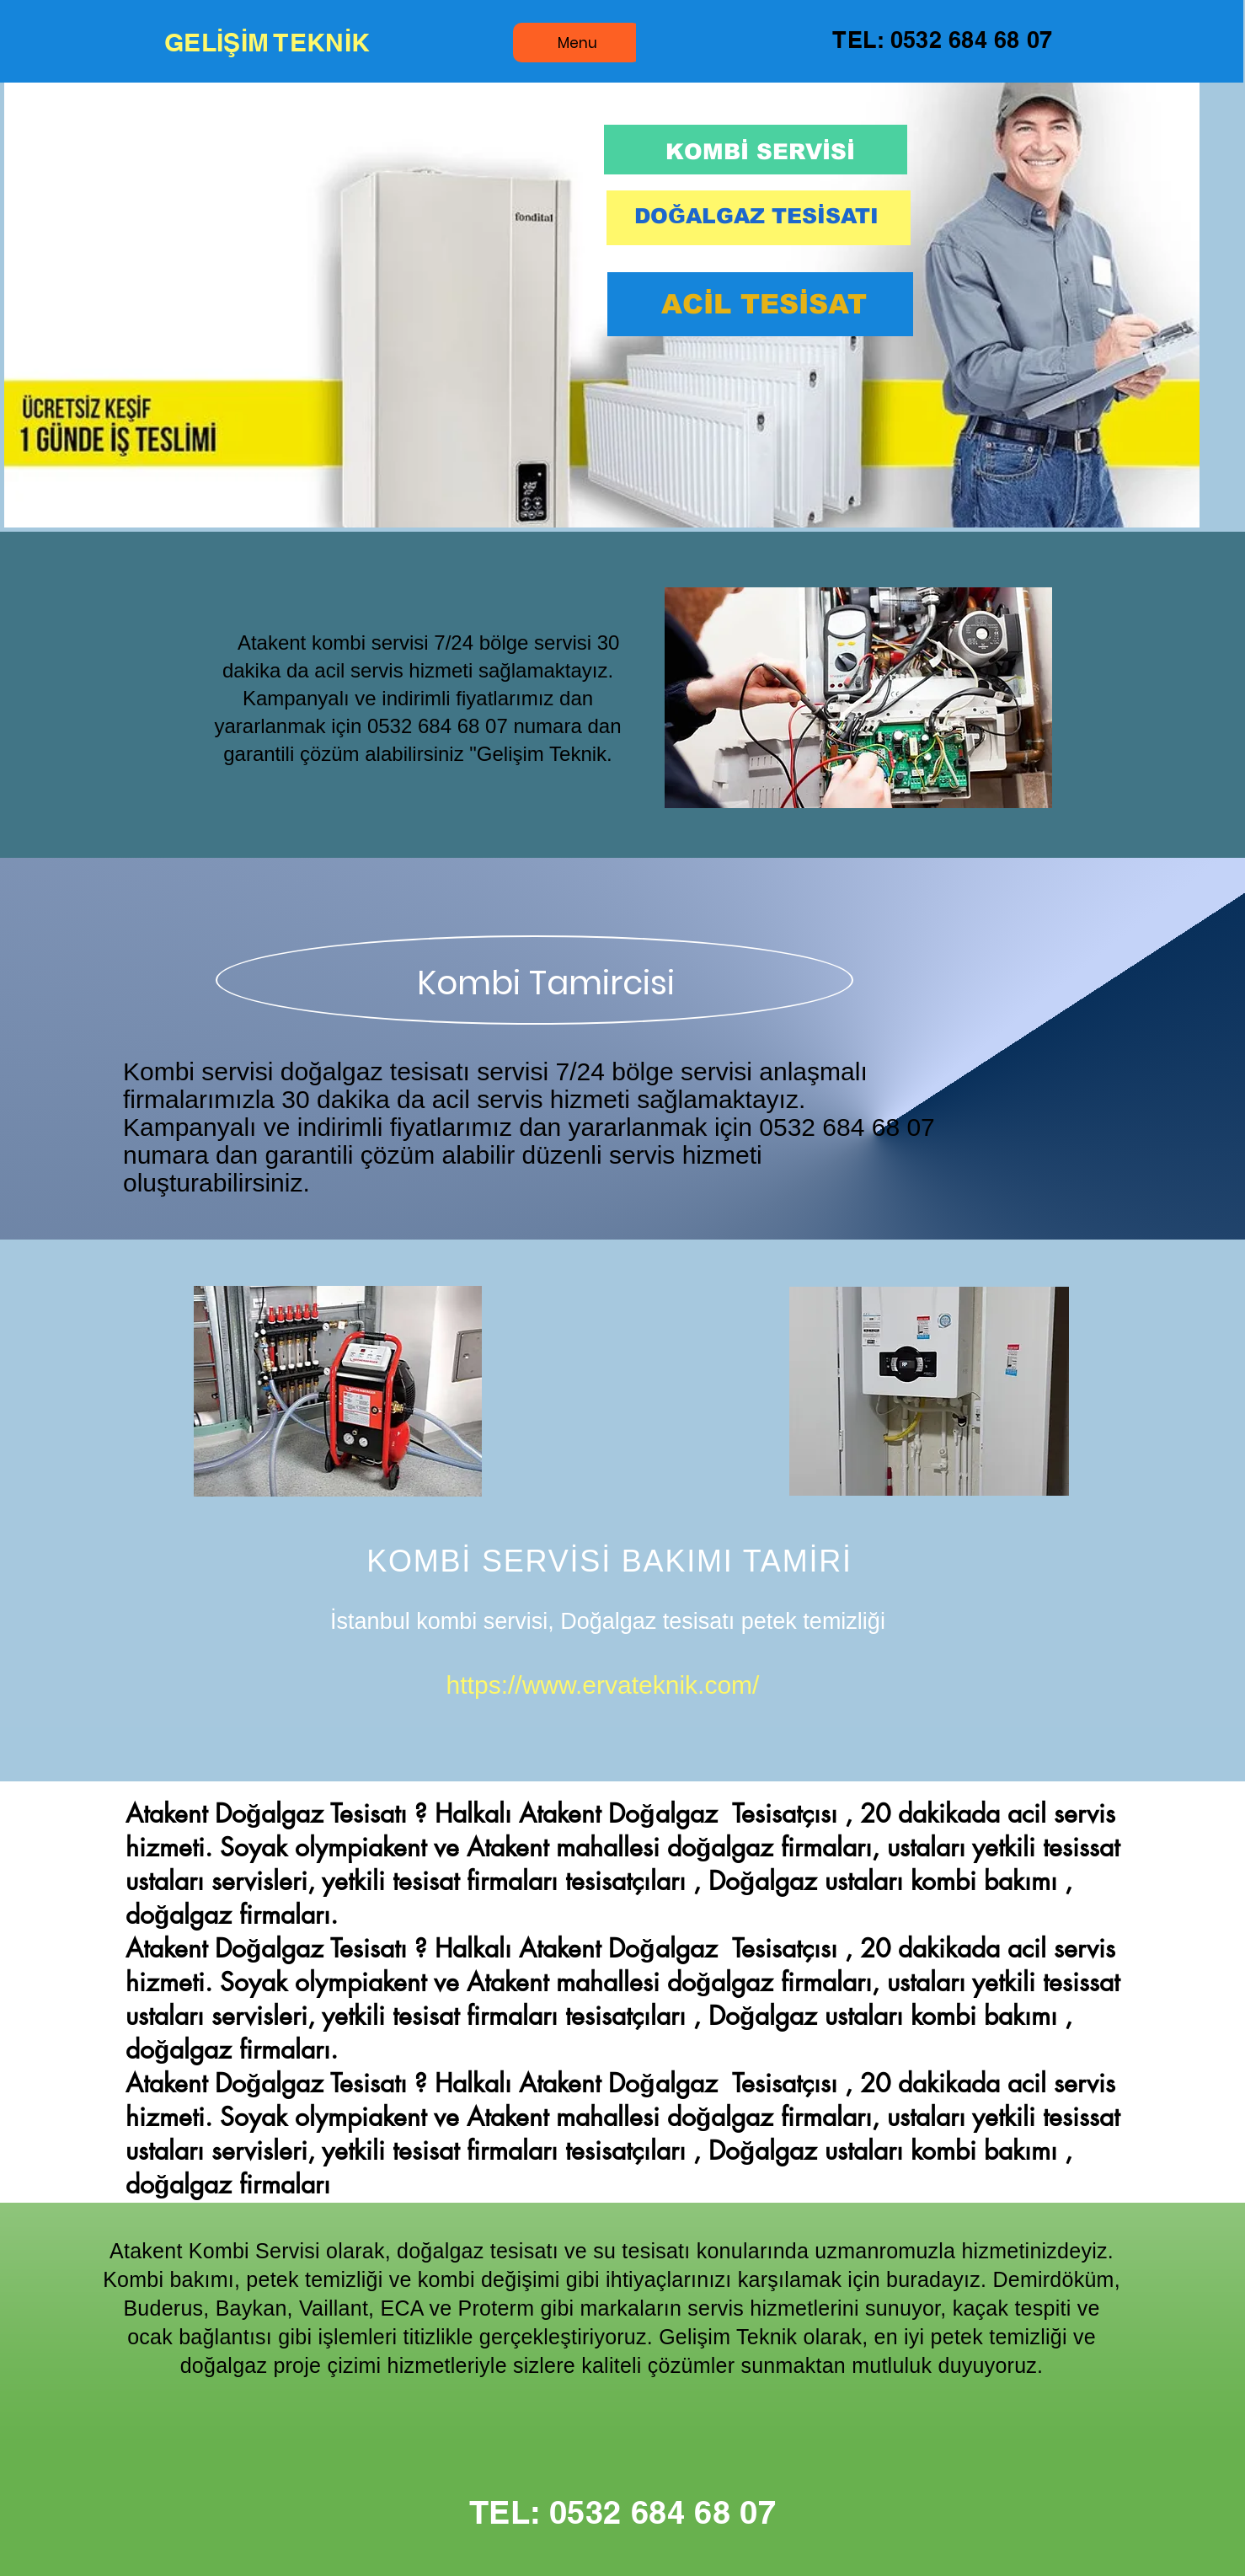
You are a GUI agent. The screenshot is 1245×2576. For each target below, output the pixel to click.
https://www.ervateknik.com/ (603, 1685)
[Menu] (577, 42)
